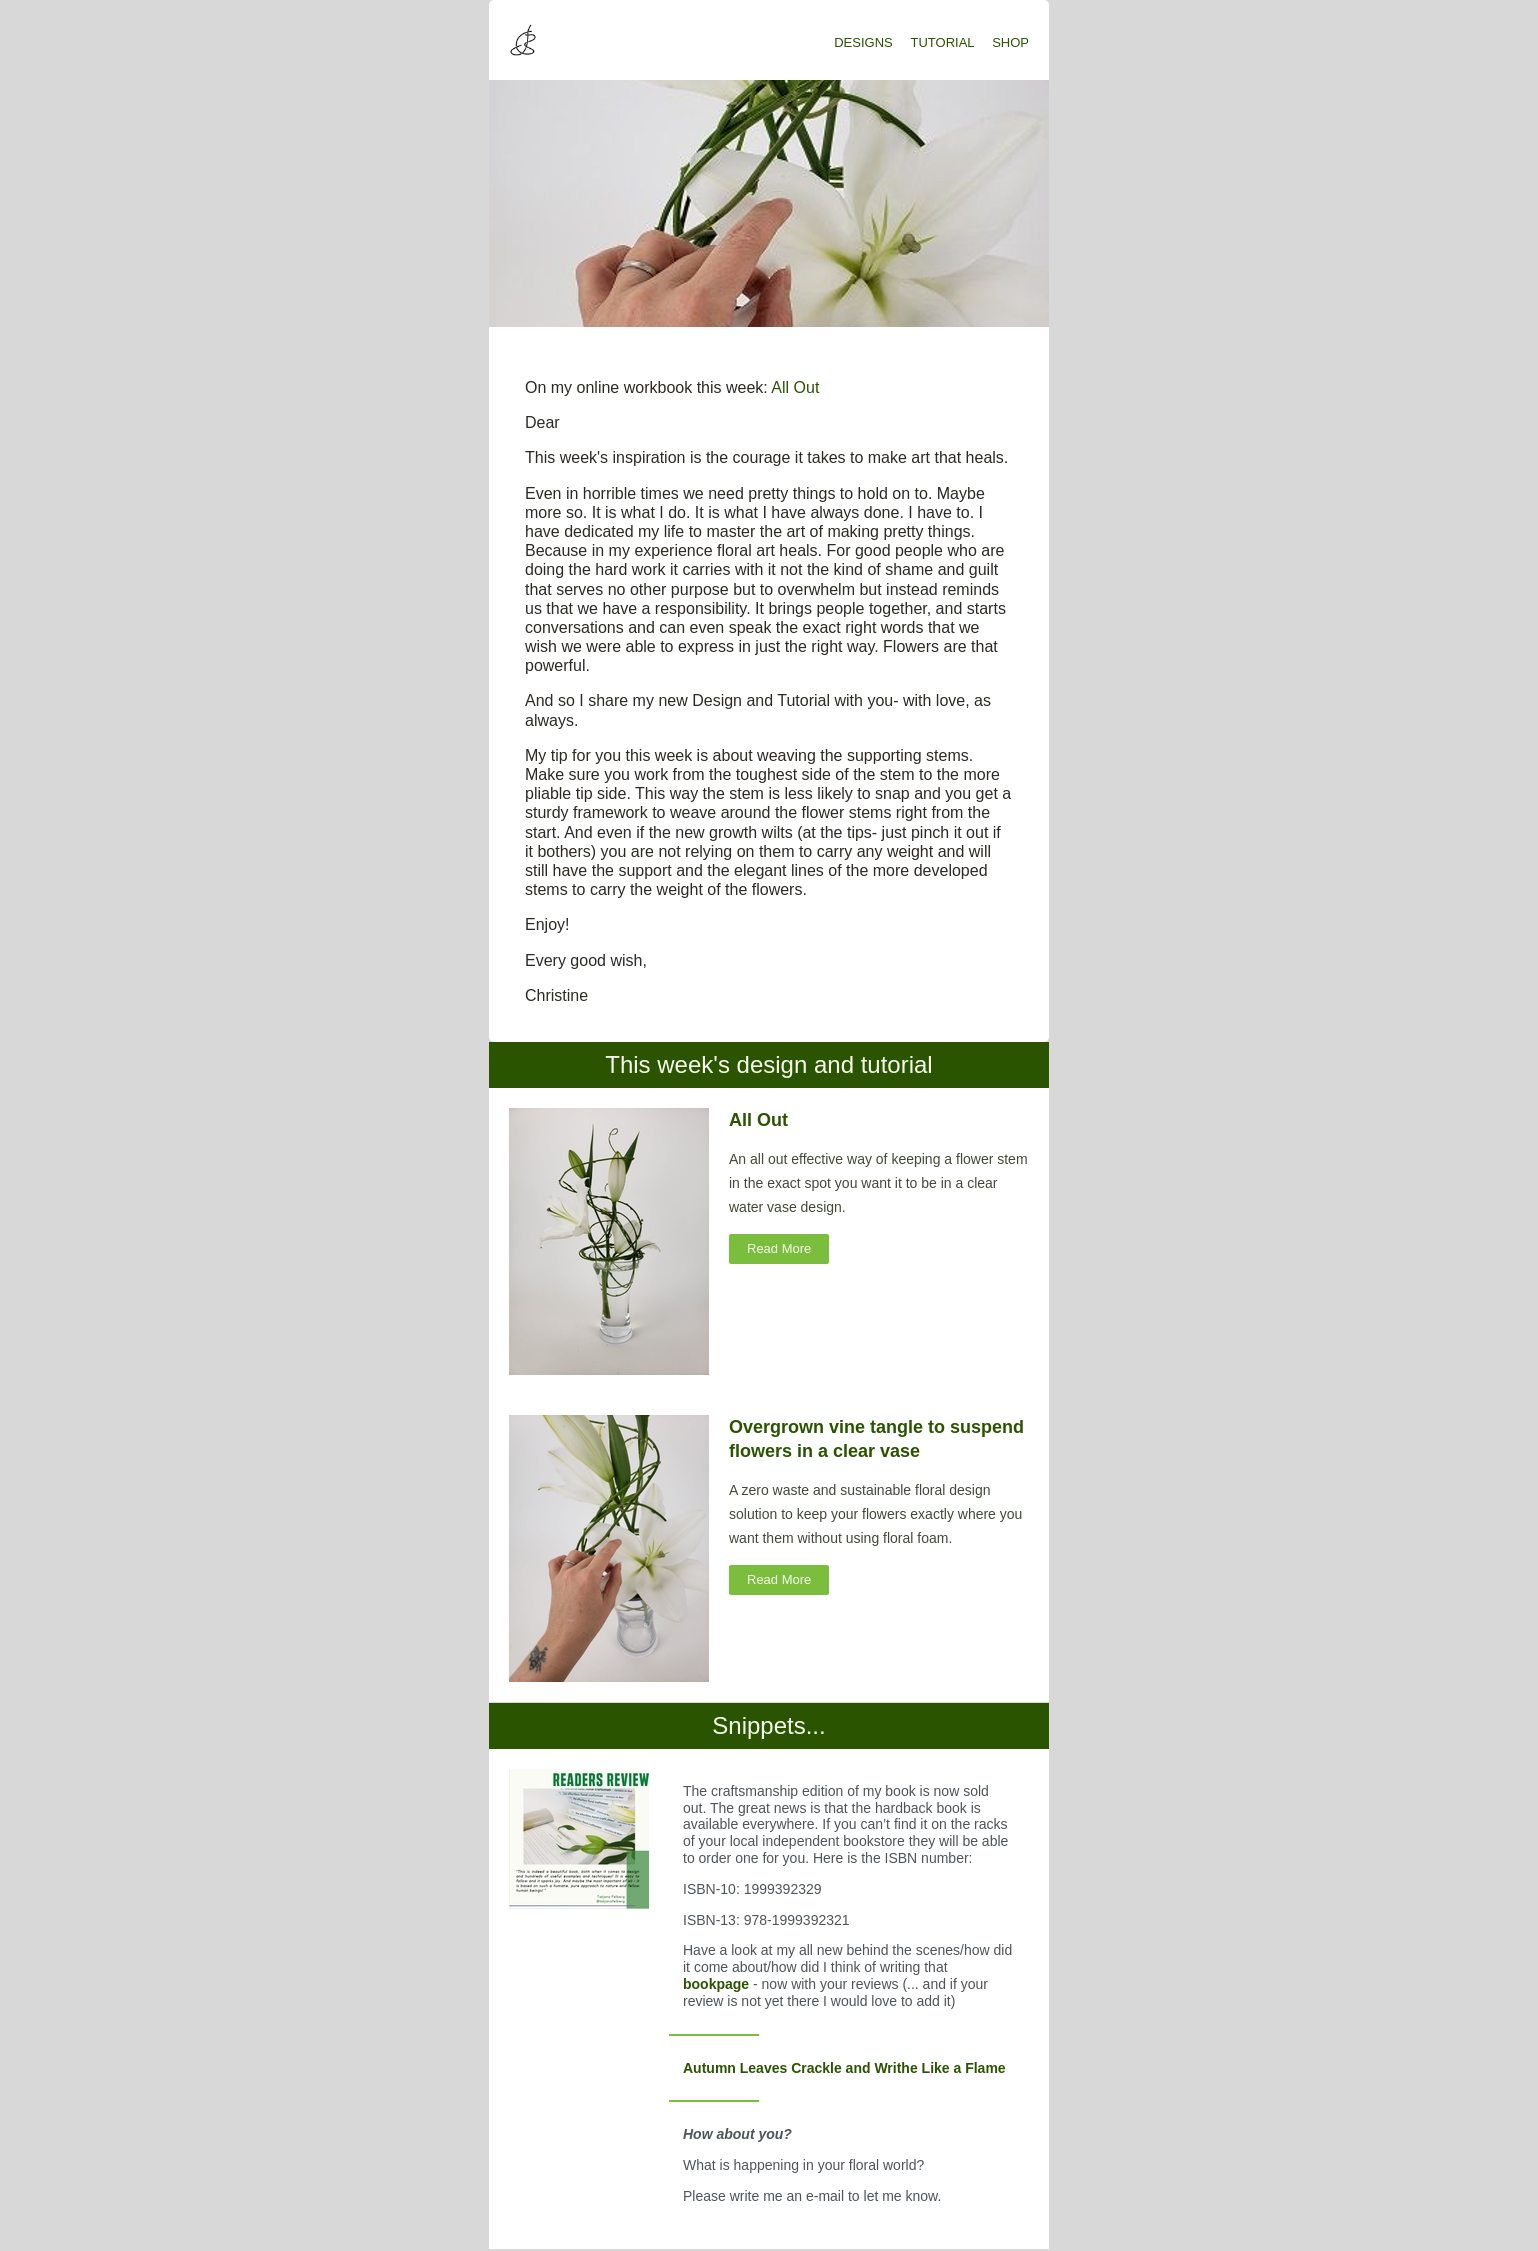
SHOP (1010, 42)
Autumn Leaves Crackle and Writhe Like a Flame (844, 2068)
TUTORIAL (943, 42)
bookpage (718, 1984)
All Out (795, 387)
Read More (779, 1248)
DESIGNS (863, 42)
